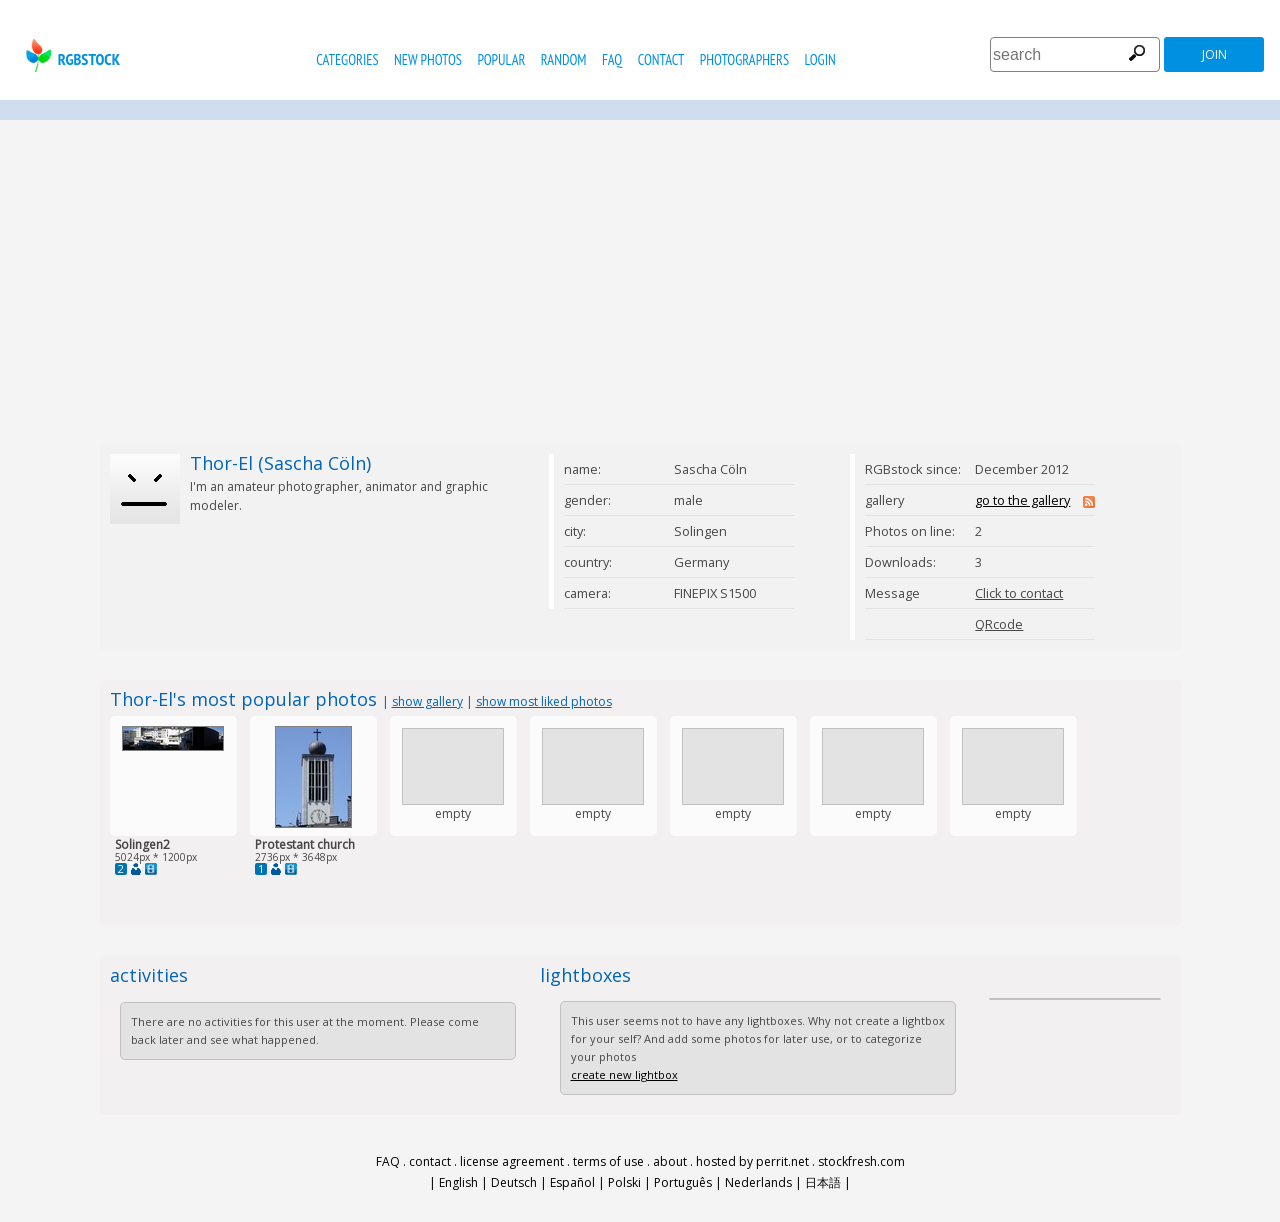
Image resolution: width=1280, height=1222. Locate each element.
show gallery (427, 701)
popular (501, 59)
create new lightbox (624, 1074)
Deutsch (514, 1182)
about (670, 1161)
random (564, 59)
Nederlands (758, 1182)
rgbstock (70, 55)
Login (820, 59)
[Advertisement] (640, 282)
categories (347, 59)
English (458, 1182)
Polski (624, 1182)
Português (683, 1182)
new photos (428, 59)
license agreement (512, 1161)
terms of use (608, 1161)
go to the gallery (1022, 500)
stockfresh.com (861, 1161)
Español (572, 1182)
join (1214, 54)
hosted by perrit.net (752, 1161)
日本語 (823, 1182)
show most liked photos (544, 701)
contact (661, 59)
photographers (744, 59)
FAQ (612, 59)
